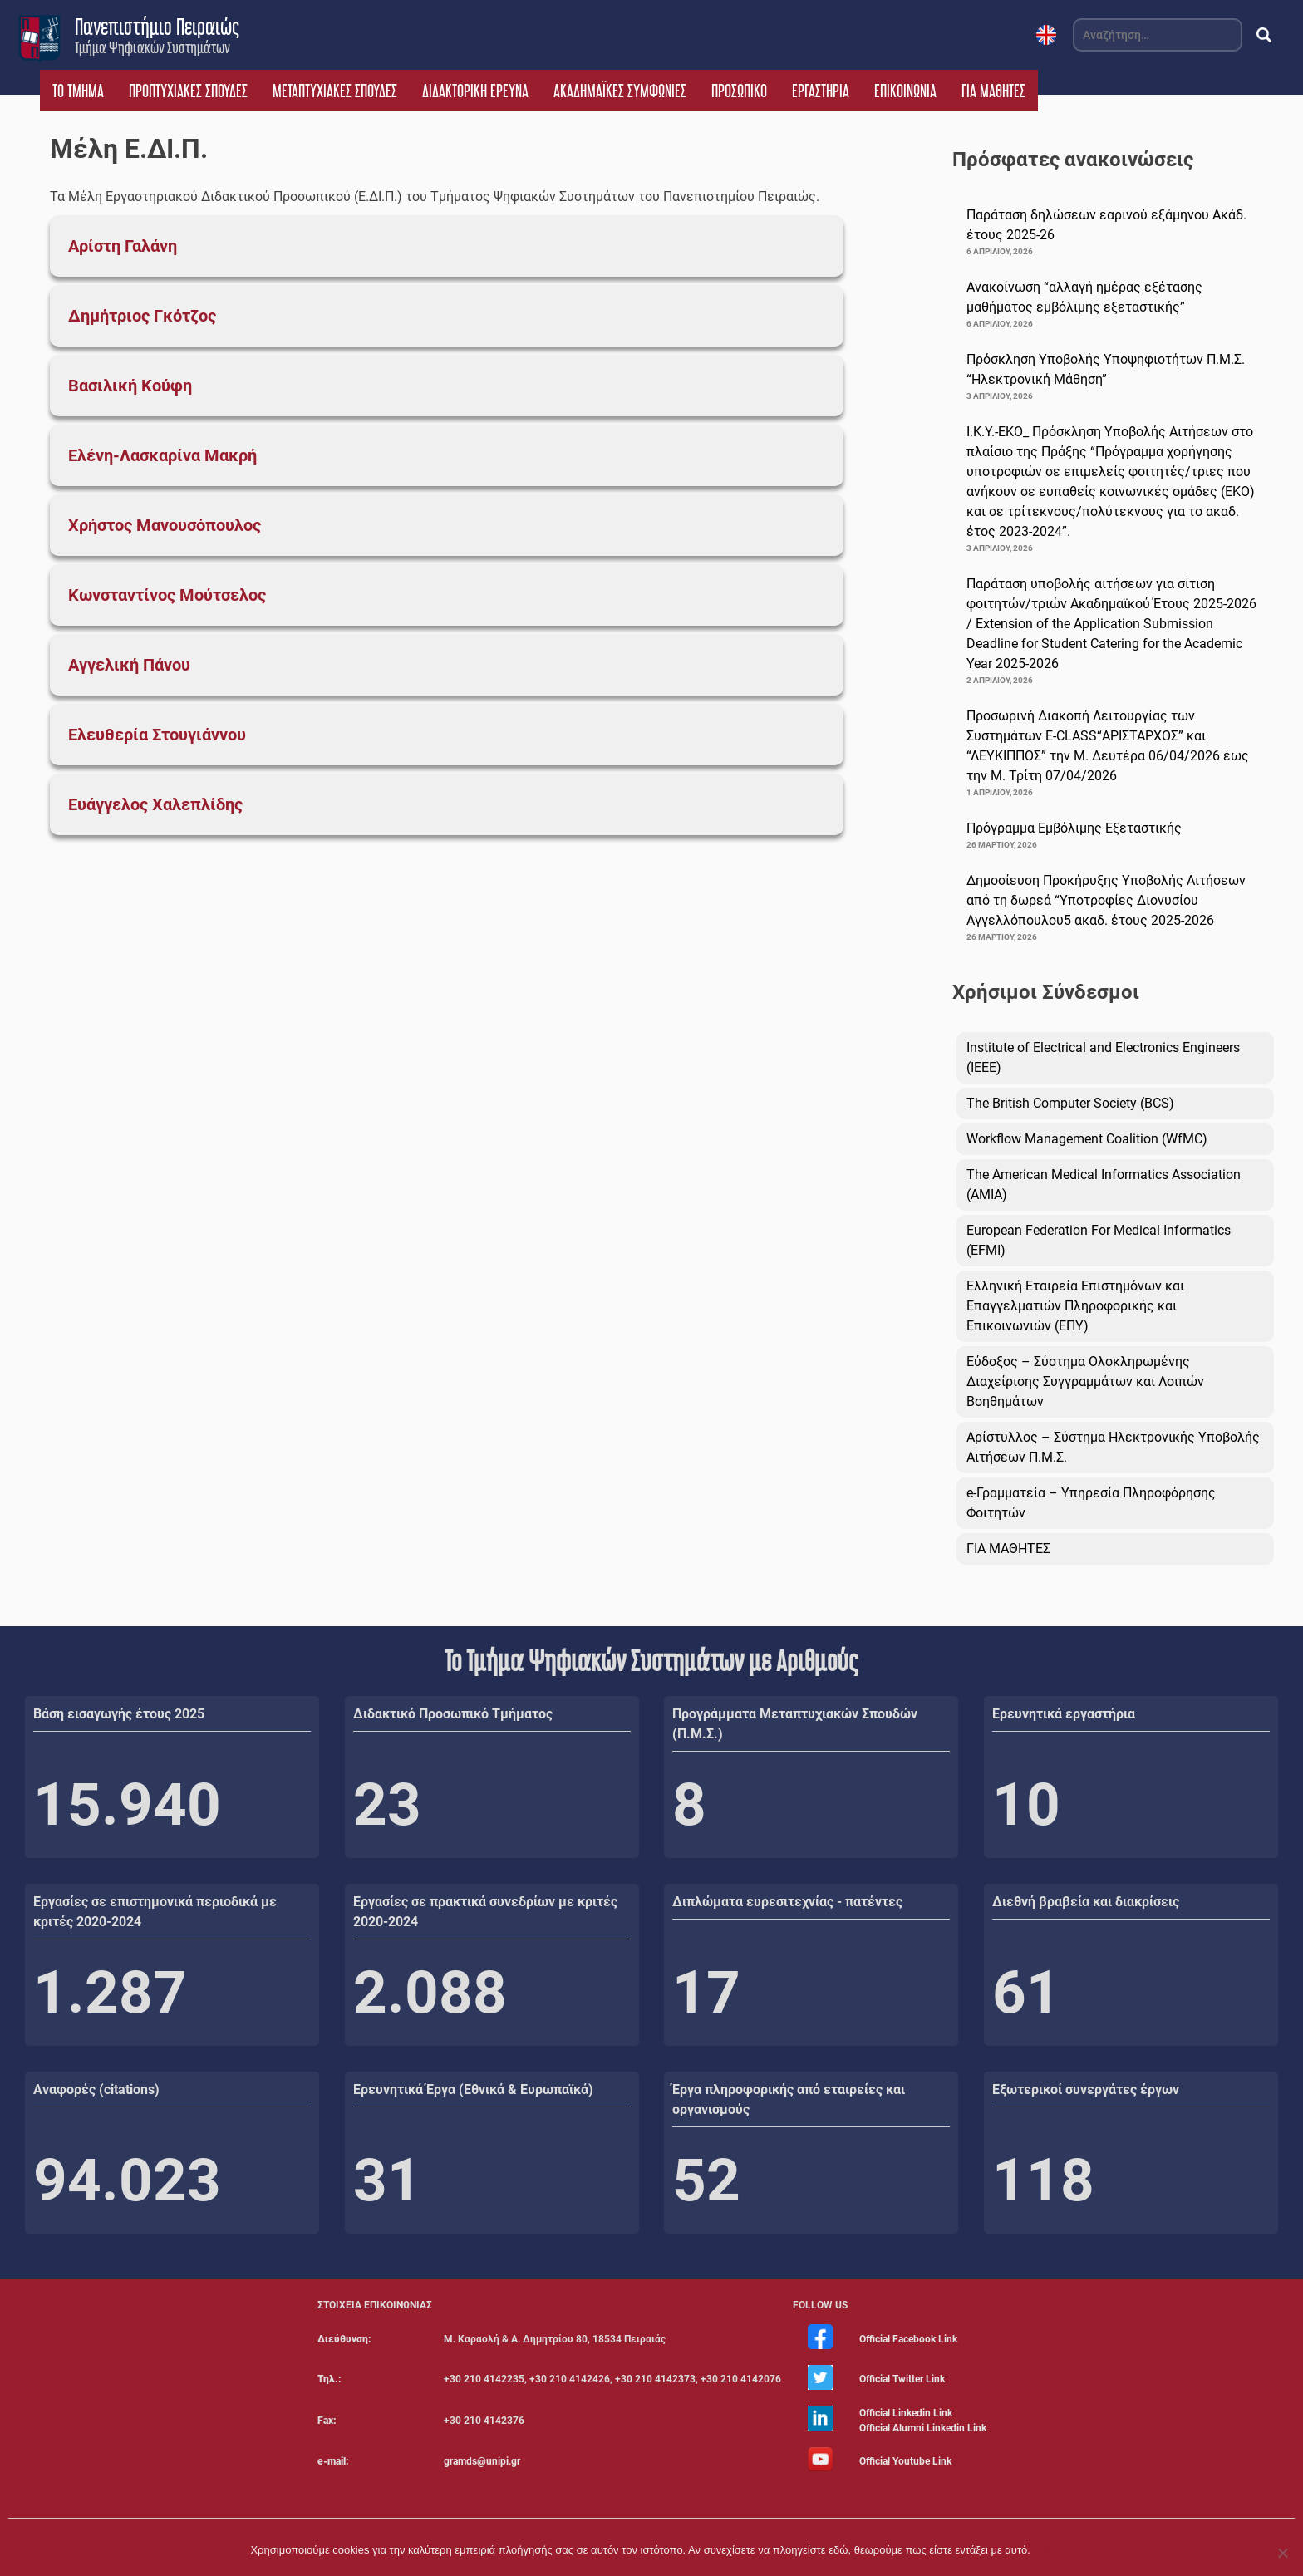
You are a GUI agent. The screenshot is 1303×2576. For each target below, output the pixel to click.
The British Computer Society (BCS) (1070, 1103)
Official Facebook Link (908, 2339)
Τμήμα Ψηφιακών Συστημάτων (152, 47)
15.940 (127, 1805)
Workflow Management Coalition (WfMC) (1086, 1139)
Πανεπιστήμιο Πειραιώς (157, 26)
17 (706, 1993)
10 (1026, 1805)
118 (1043, 2180)
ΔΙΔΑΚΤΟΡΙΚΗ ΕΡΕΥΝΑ (475, 91)
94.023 (127, 2180)
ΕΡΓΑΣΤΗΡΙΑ (820, 91)
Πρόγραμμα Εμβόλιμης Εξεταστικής (1074, 828)
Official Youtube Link (905, 2461)
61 (1026, 1993)
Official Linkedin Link (905, 2413)
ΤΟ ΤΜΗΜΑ (78, 91)
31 (387, 2180)
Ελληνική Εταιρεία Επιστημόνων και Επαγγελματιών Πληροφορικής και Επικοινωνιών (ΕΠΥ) (1075, 1306)
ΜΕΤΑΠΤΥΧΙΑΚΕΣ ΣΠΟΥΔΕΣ (335, 91)
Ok (1046, 2550)
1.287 (110, 1993)
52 (706, 2180)
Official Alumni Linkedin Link (922, 2428)
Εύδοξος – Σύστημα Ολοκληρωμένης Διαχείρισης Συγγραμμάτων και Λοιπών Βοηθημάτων (1085, 1381)
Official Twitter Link (902, 2379)
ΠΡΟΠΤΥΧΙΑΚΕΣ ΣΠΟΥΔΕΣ (188, 91)
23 (387, 1805)
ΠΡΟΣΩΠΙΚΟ (739, 91)
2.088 (430, 1993)
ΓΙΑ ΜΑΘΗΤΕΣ (993, 91)
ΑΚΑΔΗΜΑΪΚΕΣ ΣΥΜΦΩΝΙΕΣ (619, 91)
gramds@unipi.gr (482, 2461)
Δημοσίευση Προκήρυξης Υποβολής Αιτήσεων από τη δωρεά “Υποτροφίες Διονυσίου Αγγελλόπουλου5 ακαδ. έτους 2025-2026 (1106, 900)
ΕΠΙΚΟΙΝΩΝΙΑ (905, 91)
